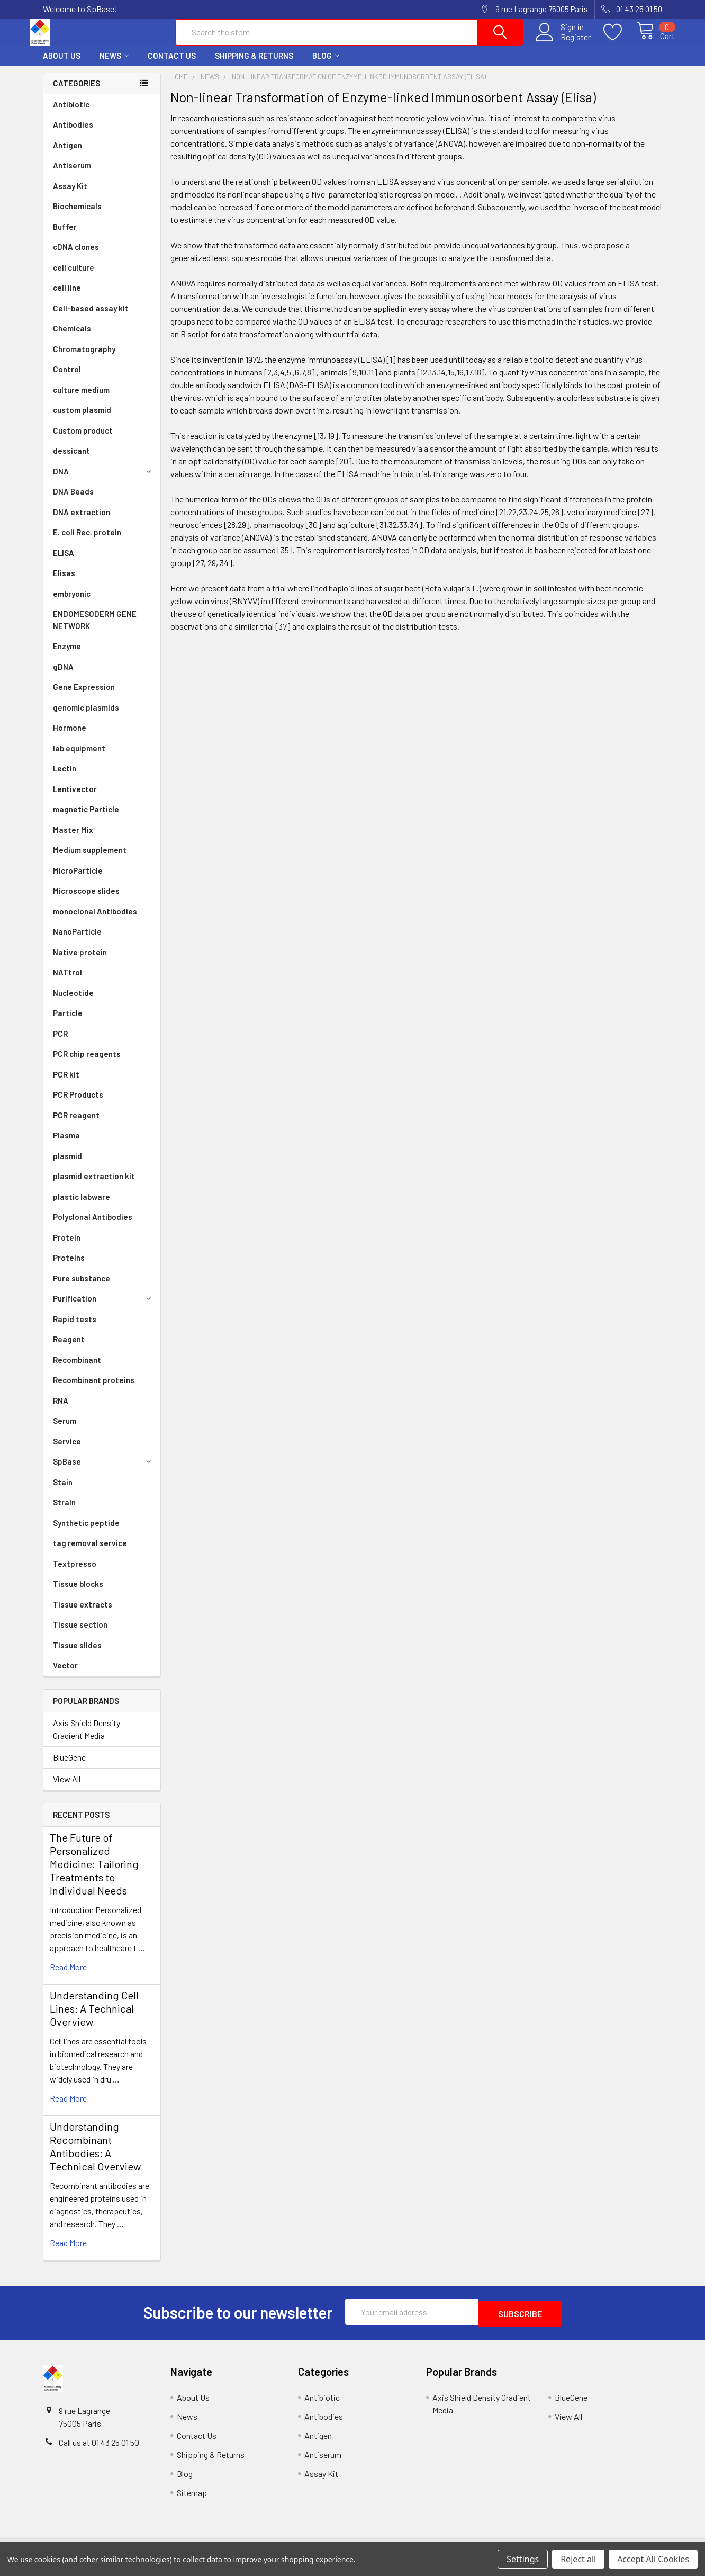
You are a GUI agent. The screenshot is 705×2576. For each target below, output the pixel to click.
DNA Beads (73, 501)
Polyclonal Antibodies (92, 1226)
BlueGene (69, 1767)
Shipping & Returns (254, 65)
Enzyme (67, 655)
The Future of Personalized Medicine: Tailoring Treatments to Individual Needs (94, 1873)
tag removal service (90, 1552)
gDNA (63, 676)
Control (67, 378)
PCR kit (66, 1084)
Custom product (83, 440)
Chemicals (72, 338)
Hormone (69, 737)
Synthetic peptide (86, 1532)
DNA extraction (81, 521)
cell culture (73, 277)
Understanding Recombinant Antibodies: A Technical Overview (95, 2156)
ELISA (63, 562)
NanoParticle (77, 941)
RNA (60, 1410)
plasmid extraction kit (94, 1185)
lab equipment (79, 757)
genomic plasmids (86, 717)
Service (67, 1451)
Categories (76, 92)
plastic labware (81, 1206)
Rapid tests (74, 1328)
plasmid (67, 1165)
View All (66, 1788)
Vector (65, 1675)
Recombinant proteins (93, 1389)
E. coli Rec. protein (87, 541)
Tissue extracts (82, 1614)
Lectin (64, 778)
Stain (63, 1491)
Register (563, 43)
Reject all (578, 2559)
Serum (64, 1430)
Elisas (64, 582)
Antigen (67, 154)
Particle (68, 1022)
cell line (67, 297)
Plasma (66, 1145)
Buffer (65, 236)
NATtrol (67, 981)
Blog (325, 65)
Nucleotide (73, 1002)
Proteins (69, 1267)
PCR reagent (76, 1124)
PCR (60, 1043)
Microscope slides (86, 900)
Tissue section (80, 1634)
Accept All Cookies (653, 2559)
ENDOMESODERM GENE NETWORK (95, 629)
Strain (64, 1511)
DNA (104, 481)
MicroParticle (78, 880)
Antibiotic (71, 114)
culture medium (81, 399)
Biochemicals (77, 215)
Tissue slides (77, 1654)
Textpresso (74, 1573)
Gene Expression (84, 696)
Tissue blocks (78, 1593)
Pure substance (81, 1288)
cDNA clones (76, 256)
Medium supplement (89, 859)
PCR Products (78, 1104)
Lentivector (75, 798)
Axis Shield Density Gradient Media (86, 1738)
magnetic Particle (86, 818)
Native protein (80, 961)
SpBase (104, 1471)
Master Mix (73, 839)
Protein (66, 1247)
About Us (61, 65)
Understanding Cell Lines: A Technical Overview (94, 2018)
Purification (104, 1308)
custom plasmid (82, 419)
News (114, 65)
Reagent (69, 1348)
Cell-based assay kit (91, 317)
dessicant (71, 460)
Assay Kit (70, 195)
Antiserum (72, 174)
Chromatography (84, 358)
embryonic (72, 603)
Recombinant (77, 1369)
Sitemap (192, 2500)
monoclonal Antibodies (95, 921)
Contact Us (172, 65)
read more (68, 1976)
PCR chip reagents (87, 1063)
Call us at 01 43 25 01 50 (99, 2450)
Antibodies (73, 134)
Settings (523, 2559)
